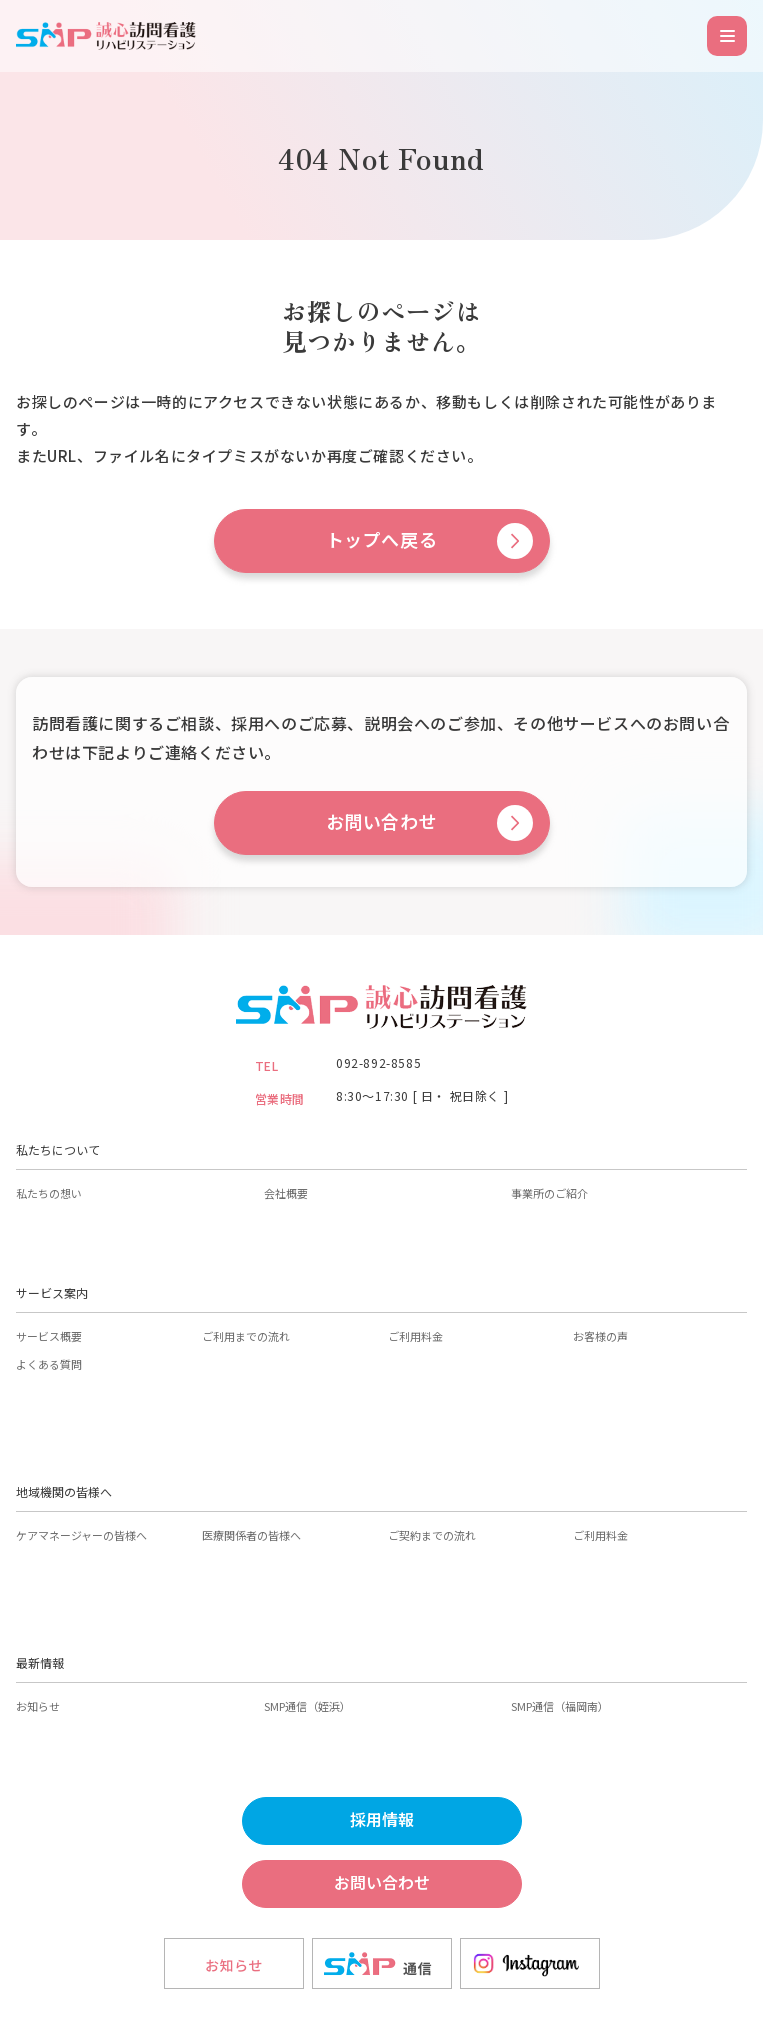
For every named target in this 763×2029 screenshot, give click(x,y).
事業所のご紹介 (549, 1193)
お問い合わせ (382, 822)
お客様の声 (600, 1336)
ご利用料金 (415, 1336)
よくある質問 (49, 1364)
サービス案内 (52, 1292)
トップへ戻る (382, 540)
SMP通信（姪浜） (307, 1706)
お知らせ (38, 1706)
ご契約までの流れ (432, 1535)
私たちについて (58, 1149)
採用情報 (382, 1820)
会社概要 (286, 1193)
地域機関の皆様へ (64, 1491)
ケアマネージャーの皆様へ (81, 1535)
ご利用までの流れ (246, 1336)
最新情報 (40, 1662)
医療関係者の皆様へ (251, 1535)
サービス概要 (49, 1336)
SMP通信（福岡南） (560, 1706)
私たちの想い (49, 1193)
